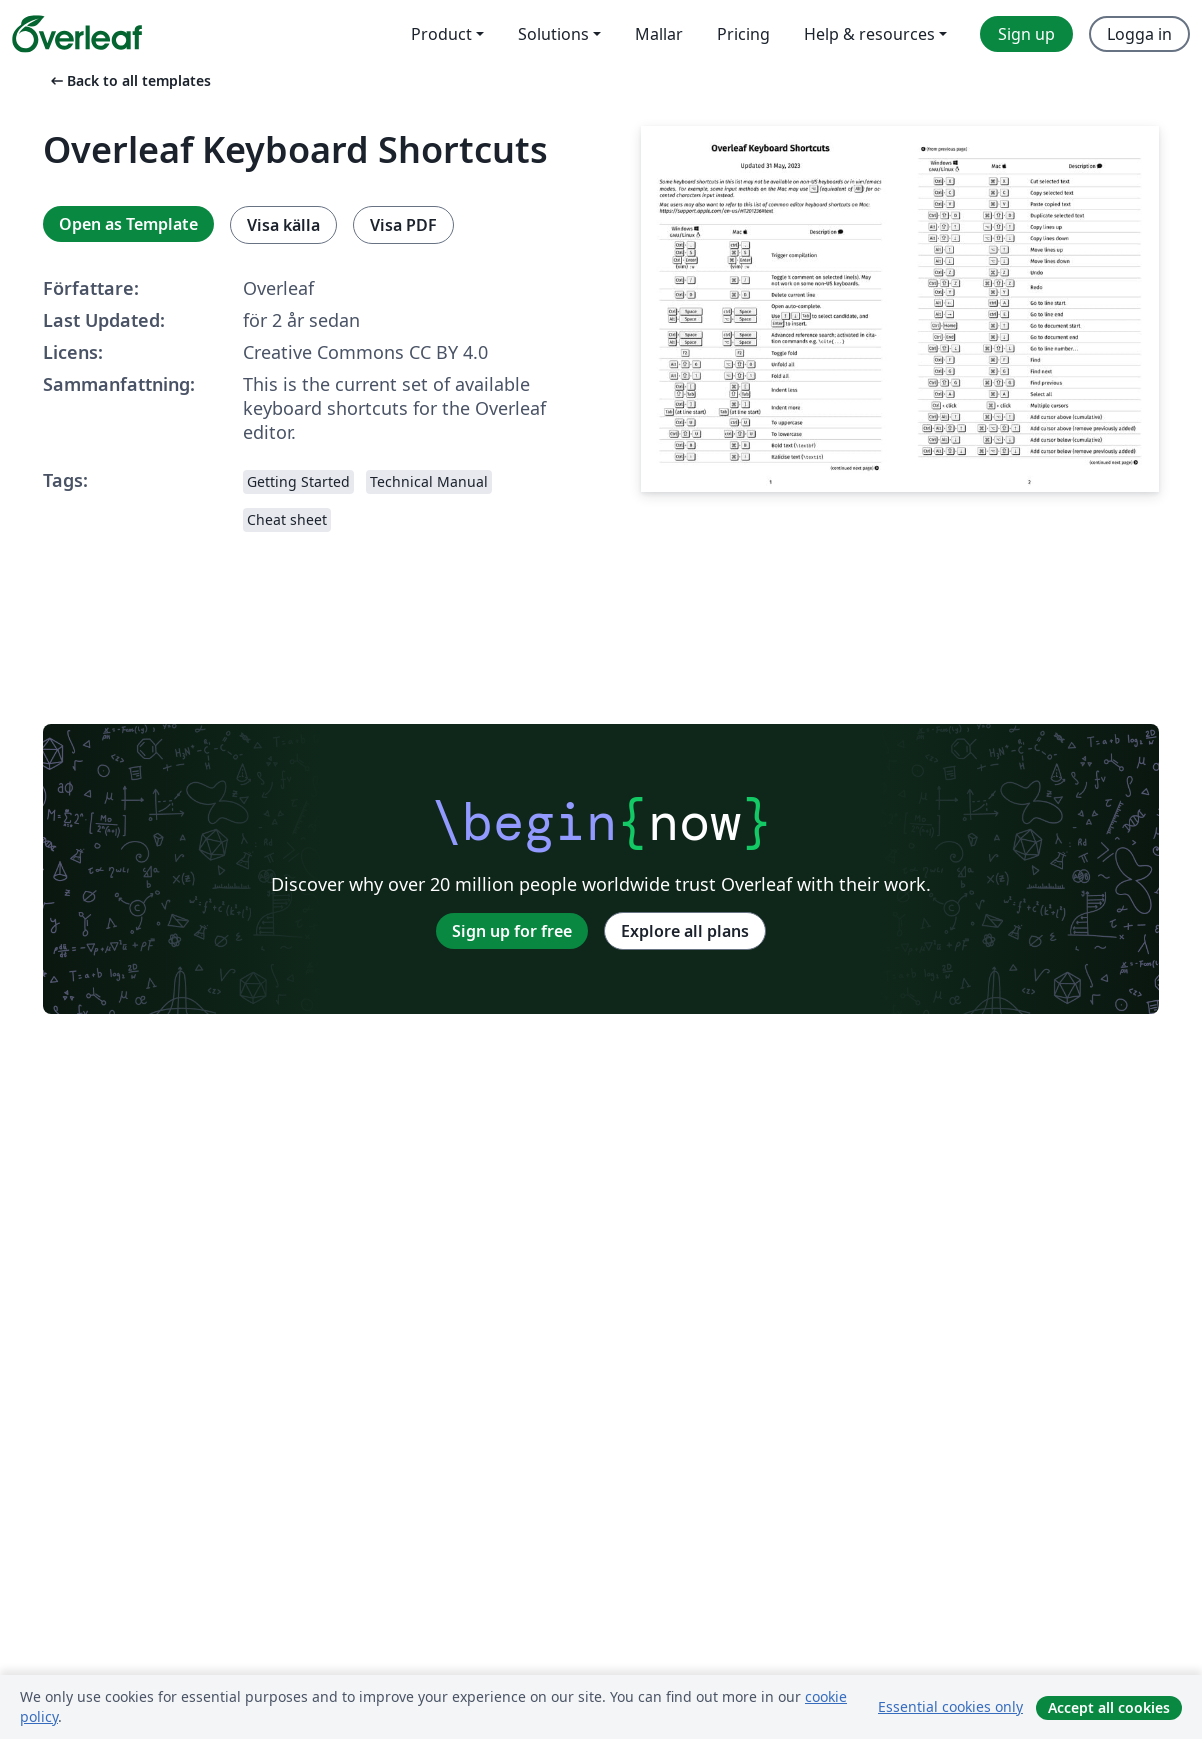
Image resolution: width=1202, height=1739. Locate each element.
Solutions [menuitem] (553, 34)
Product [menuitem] (441, 34)
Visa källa (283, 225)
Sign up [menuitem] (1026, 34)
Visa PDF (403, 225)
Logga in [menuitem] (1139, 34)
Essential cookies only (950, 1706)
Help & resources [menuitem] (869, 34)
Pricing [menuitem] (743, 34)
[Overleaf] (77, 34)
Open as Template (128, 224)
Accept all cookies (1109, 1707)
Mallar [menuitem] (659, 34)
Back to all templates (129, 80)
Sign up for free (512, 931)
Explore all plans (685, 931)
